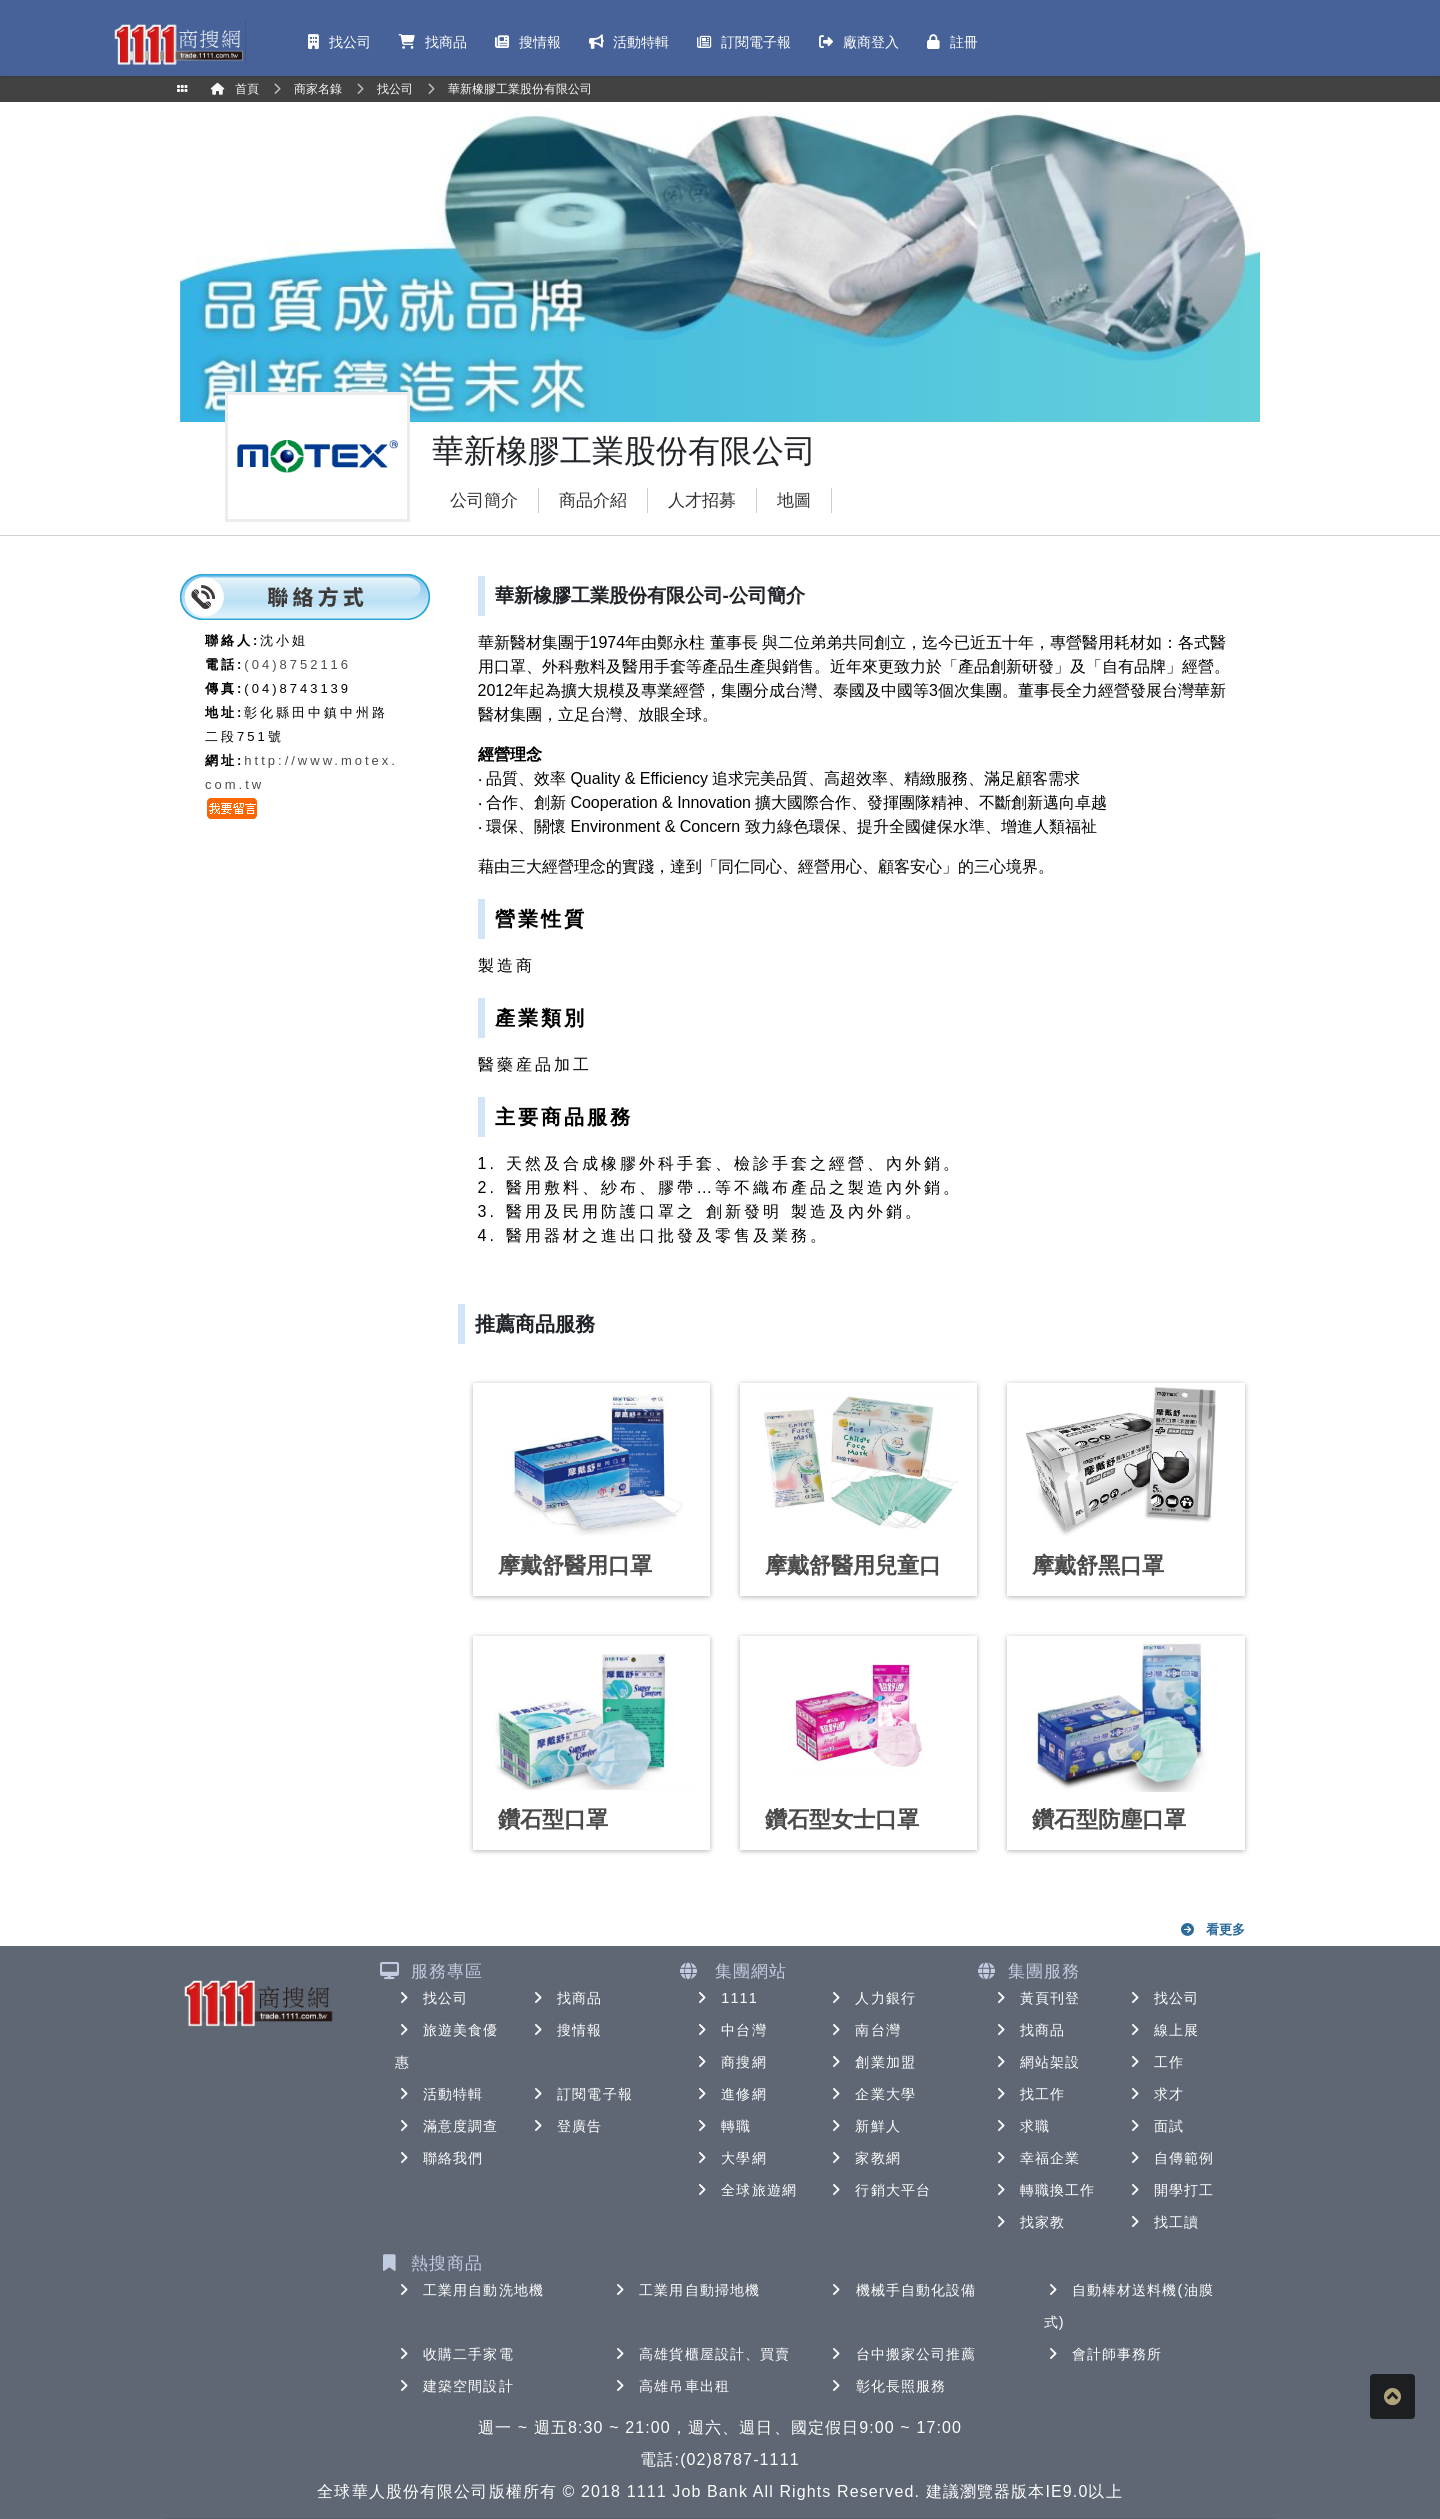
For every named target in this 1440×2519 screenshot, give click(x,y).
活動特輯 (439, 2094)
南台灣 (863, 2030)
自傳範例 (1170, 2158)
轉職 (722, 2126)
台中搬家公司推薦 (902, 2354)
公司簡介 (484, 500)
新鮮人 (863, 2126)
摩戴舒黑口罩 (1098, 1565)
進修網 (729, 2094)
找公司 (431, 1998)
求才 (1155, 2094)
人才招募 (702, 500)
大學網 (729, 2158)
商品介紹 (593, 500)
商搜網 (729, 2062)
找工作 (1028, 2094)
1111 (725, 1998)
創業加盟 (871, 2062)
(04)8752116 (297, 664)
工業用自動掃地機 (685, 2290)
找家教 (1028, 2222)
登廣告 (565, 2126)
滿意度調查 (447, 2126)
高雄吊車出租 (670, 2386)
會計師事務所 (1103, 2354)
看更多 (1212, 1929)
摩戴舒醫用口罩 (575, 1565)
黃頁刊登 (1036, 1998)
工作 (1155, 2062)
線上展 (1162, 2030)
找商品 (565, 1998)
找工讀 (1162, 2222)
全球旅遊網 (745, 2190)
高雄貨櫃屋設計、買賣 (700, 2354)
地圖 (794, 500)
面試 (1155, 2126)
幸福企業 (1036, 2158)
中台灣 (729, 2030)
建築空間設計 (454, 2386)
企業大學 (871, 2094)
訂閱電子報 (581, 2094)
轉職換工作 (1044, 2190)
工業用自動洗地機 (469, 2290)
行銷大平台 (879, 2190)
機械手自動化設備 (902, 2290)
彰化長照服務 (887, 2386)
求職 (1021, 2126)
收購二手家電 (454, 2354)
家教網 (863, 2158)
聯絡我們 (439, 2158)
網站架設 (1036, 2062)
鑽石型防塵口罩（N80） (1109, 1832)
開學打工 (1170, 2190)
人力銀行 (871, 1998)
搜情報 (565, 2030)
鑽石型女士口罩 (842, 1819)
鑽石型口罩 (553, 1819)
